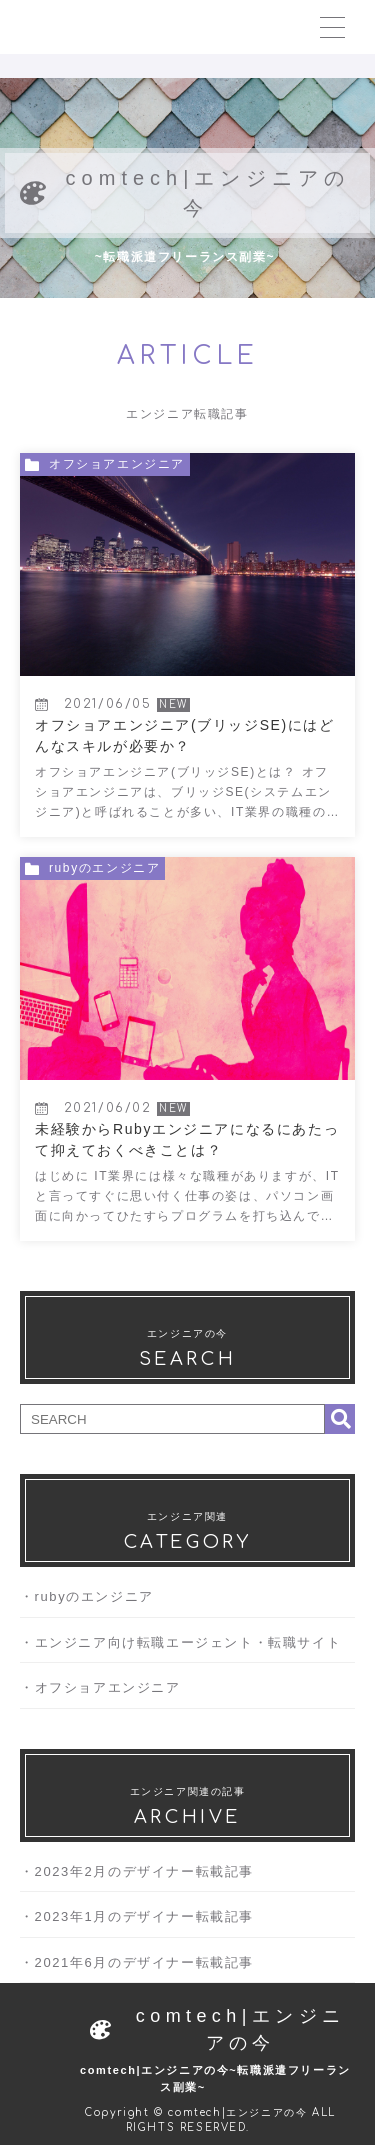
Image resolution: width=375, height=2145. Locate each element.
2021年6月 (72, 1962)
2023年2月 (72, 1871)
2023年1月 (72, 1916)
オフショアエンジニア (108, 1687)
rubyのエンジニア (95, 1596)
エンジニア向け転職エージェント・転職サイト (188, 1642)
